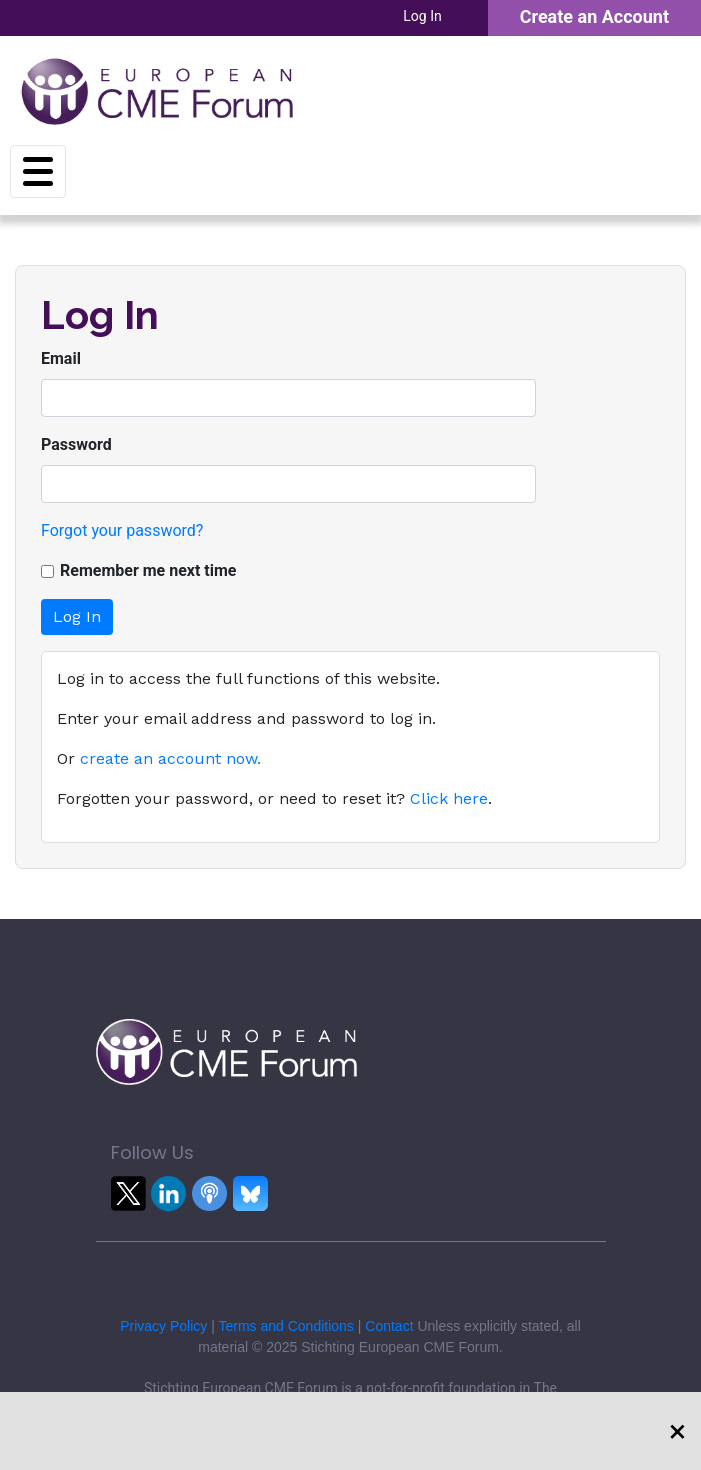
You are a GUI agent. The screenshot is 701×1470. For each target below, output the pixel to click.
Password (76, 444)
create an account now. (170, 758)
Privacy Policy (163, 1326)
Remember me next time (148, 570)
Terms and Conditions (285, 1326)
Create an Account (594, 16)
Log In (422, 16)
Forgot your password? (122, 530)
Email (61, 358)
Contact (389, 1326)
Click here (449, 798)
